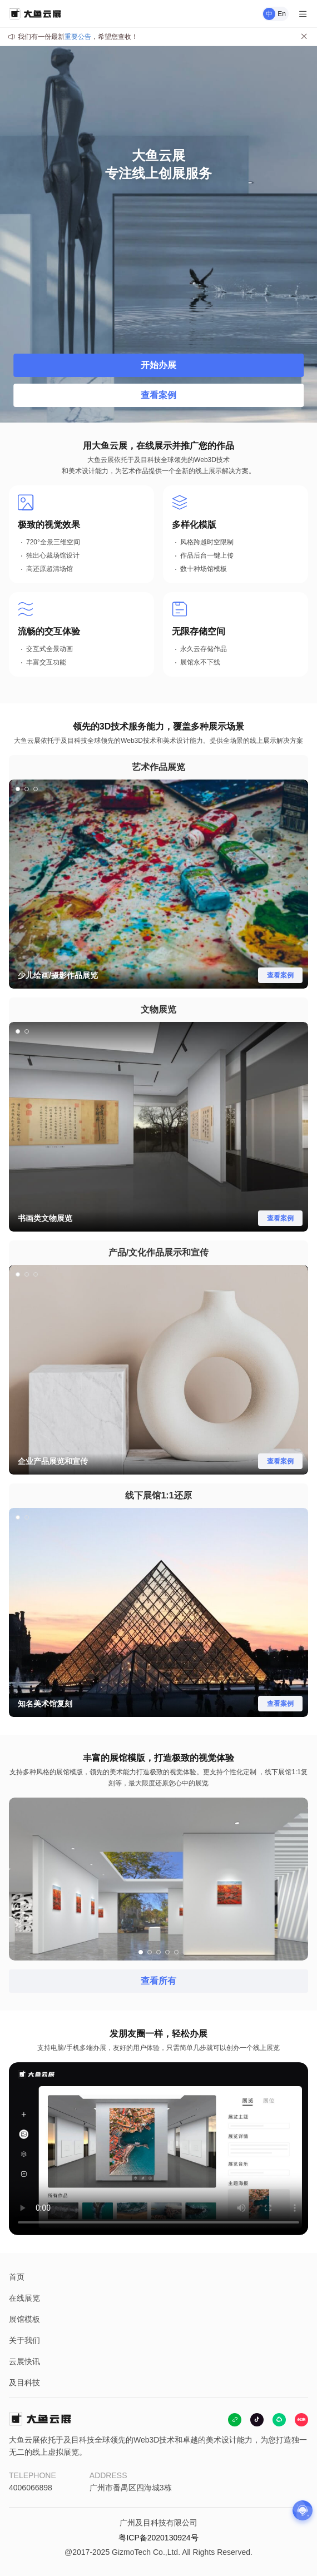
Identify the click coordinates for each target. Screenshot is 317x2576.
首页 (16, 2276)
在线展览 (24, 2298)
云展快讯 (24, 2361)
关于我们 (24, 2340)
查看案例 (158, 395)
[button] (18, 789)
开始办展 (158, 365)
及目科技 (24, 2382)
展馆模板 (24, 2319)
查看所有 (158, 1981)
